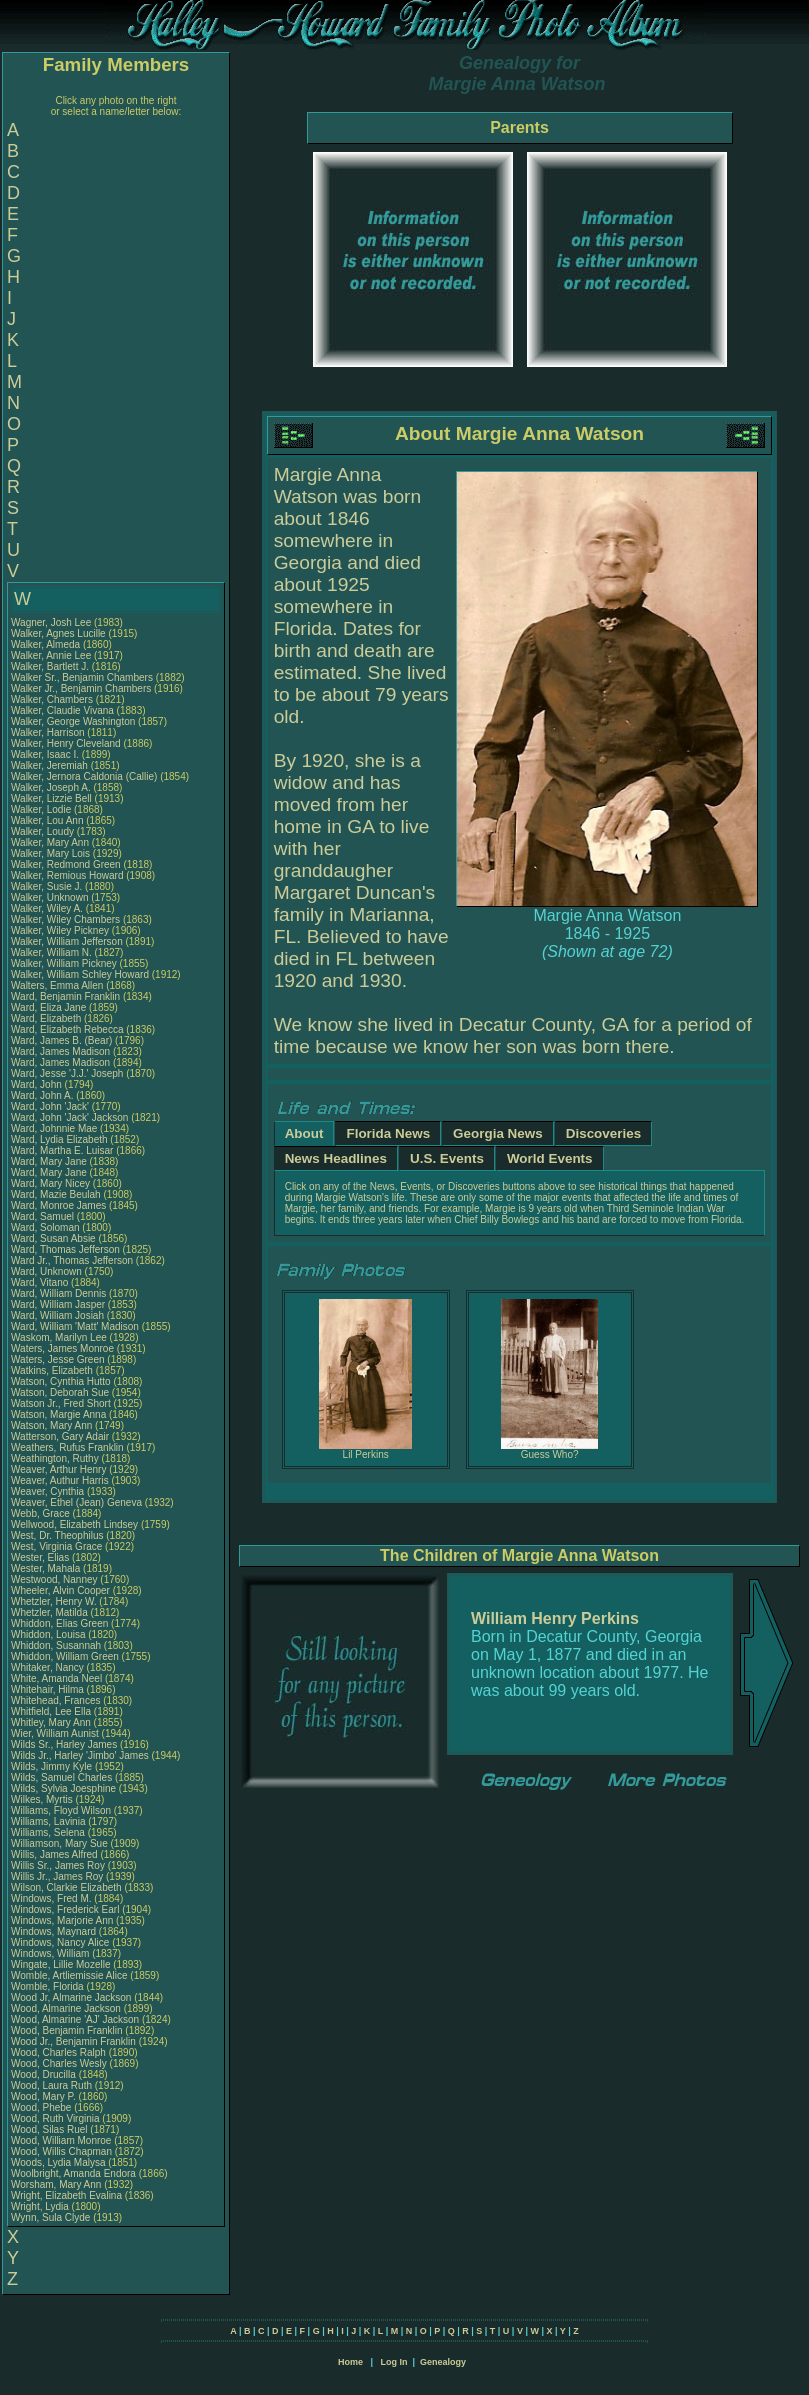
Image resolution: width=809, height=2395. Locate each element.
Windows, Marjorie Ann (62, 1920)
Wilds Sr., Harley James (64, 1744)
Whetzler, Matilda (50, 1612)
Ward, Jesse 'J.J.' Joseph (67, 1073)
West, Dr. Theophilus (58, 1535)
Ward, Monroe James (58, 1205)
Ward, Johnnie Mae (54, 1128)
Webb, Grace (42, 1513)
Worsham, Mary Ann (56, 2184)
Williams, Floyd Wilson (61, 1810)
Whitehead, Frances (57, 1700)
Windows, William (51, 1953)
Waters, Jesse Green (58, 1359)
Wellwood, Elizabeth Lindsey (74, 1524)
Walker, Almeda (47, 644)
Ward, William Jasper (58, 1304)
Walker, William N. (51, 952)
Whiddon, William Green (65, 1656)
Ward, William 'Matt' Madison (75, 1326)
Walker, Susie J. (46, 886)
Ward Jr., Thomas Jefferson (72, 1260)
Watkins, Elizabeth (53, 1370)
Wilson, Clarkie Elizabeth (66, 1887)
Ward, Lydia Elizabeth (59, 1139)
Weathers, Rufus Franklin (67, 1447)
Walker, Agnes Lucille (58, 633)
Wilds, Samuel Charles (61, 1777)
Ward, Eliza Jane (48, 1007)
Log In (393, 2362)
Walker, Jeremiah (51, 765)
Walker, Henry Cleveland (66, 743)
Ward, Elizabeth (47, 1018)
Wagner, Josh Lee (51, 622)
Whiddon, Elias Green (59, 1623)
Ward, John (38, 1084)
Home (350, 2362)
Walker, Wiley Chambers (65, 919)
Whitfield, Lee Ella (51, 1711)
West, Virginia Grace (56, 1546)
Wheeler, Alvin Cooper (60, 1590)
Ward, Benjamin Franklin (65, 996)
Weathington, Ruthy (56, 1458)
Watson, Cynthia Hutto (61, 1381)
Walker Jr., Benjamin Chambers (81, 688)
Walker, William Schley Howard (80, 974)
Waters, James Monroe (62, 1348)
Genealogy (443, 2362)
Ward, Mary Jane (49, 1161)
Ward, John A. (42, 1095)
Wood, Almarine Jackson (66, 2008)
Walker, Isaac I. (45, 754)
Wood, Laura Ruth (51, 2085)
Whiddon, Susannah (57, 1645)
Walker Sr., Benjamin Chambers (82, 677)
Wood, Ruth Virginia (55, 2118)
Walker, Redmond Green (66, 864)
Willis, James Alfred (54, 1854)
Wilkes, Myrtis (43, 1799)
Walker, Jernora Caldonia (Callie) (84, 776)
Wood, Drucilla (45, 2074)
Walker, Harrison (49, 732)
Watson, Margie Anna (58, 1414)
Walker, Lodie (42, 809)
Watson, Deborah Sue (60, 1392)
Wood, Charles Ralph (58, 2052)
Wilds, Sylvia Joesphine (63, 1788)
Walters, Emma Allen (57, 985)
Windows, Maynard (55, 1931)
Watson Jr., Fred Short (61, 1403)
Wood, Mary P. (43, 2096)
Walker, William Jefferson (67, 941)
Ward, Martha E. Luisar (62, 1150)
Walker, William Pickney (64, 963)
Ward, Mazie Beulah (56, 1194)
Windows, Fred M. (51, 1898)
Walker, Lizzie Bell (51, 798)
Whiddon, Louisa (49, 1634)
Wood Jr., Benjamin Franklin (73, 2041)
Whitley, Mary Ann (51, 1722)
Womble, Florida (48, 1986)
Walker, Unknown (51, 897)
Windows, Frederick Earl (65, 1909)
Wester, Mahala (47, 1568)
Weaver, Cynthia (49, 1491)
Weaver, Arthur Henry (58, 1469)
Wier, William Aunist (55, 1733)
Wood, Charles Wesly (59, 2063)
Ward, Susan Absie (53, 1238)
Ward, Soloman (46, 1227)
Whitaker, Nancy (49, 1667)
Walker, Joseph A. (51, 787)
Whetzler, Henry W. (54, 1601)
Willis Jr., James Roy (57, 1876)
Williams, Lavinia (49, 1821)
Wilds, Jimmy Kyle (51, 1766)
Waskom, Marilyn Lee (59, 1337)
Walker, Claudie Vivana (62, 710)
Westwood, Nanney (55, 1579)
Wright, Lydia (41, 2206)
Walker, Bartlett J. (50, 666)
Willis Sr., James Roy (58, 1865)
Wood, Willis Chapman (61, 2151)
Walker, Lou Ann (47, 820)
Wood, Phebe (42, 2107)
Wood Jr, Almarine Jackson (71, 1997)
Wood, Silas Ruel (49, 2129)
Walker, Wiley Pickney (60, 930)
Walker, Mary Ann (50, 842)
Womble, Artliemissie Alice (69, 1975)
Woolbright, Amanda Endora (73, 2173)
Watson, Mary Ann (53, 1425)
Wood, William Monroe (61, 2140)
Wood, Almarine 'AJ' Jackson (75, 2019)
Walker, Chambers (53, 699)
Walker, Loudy (44, 831)
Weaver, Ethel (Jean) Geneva (76, 1502)
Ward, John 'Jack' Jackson (69, 1117)
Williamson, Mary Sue (59, 1843)
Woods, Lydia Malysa (58, 2162)
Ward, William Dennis (58, 1293)
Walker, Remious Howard (67, 875)
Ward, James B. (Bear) (61, 1040)
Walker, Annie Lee (51, 655)
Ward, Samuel (44, 1216)
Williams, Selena (49, 1832)
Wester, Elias (41, 1557)
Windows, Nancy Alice (60, 1942)
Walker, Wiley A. (47, 908)
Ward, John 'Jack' (50, 1106)
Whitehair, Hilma (49, 1689)
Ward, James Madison (60, 1051)
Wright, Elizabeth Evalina (66, 2195)
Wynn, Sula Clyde (50, 2217)
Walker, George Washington (73, 721)
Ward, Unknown (48, 1271)
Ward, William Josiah (57, 1315)
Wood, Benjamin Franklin (67, 2030)
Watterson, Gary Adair (60, 1436)
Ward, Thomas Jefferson (65, 1249)
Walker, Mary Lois (50, 853)
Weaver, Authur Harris (60, 1480)
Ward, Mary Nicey (50, 1183)
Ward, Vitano (41, 1282)
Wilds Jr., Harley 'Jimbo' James (80, 1755)
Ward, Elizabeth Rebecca (67, 1029)
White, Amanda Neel (56, 1678)
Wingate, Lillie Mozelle (61, 1964)
